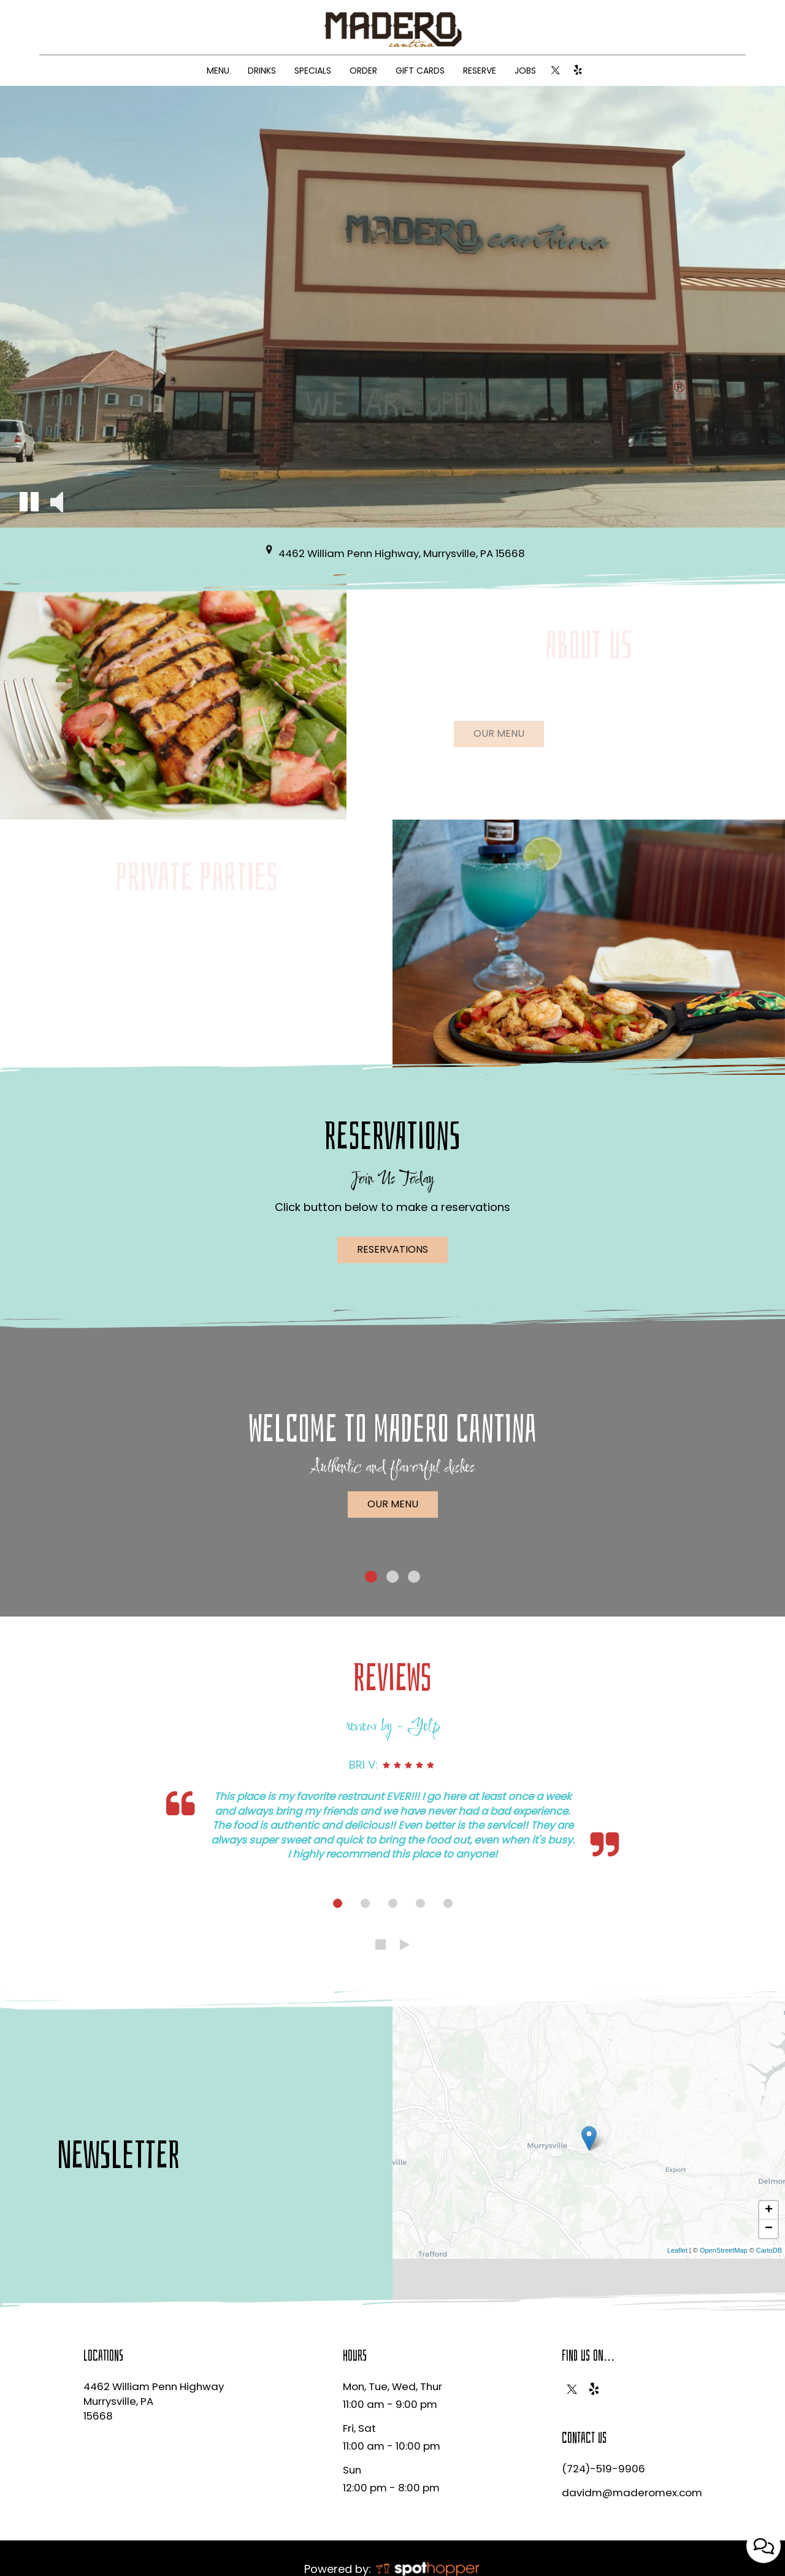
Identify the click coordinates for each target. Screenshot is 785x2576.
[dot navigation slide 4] (420, 1903)
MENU (218, 70)
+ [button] (769, 2210)
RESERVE (479, 70)
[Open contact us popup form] (763, 2546)
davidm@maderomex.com (632, 2492)
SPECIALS (312, 70)
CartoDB (769, 2250)
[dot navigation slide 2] (365, 1903)
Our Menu (392, 1504)
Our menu (489, 736)
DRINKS (262, 70)
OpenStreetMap (724, 2250)
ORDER (363, 70)
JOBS (525, 70)
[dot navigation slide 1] (337, 1903)
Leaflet (677, 2250)
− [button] (769, 2229)
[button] (29, 501)
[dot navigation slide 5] (448, 1903)
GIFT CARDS (420, 70)
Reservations (392, 1249)
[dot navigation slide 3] (392, 1903)
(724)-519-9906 (603, 2468)
